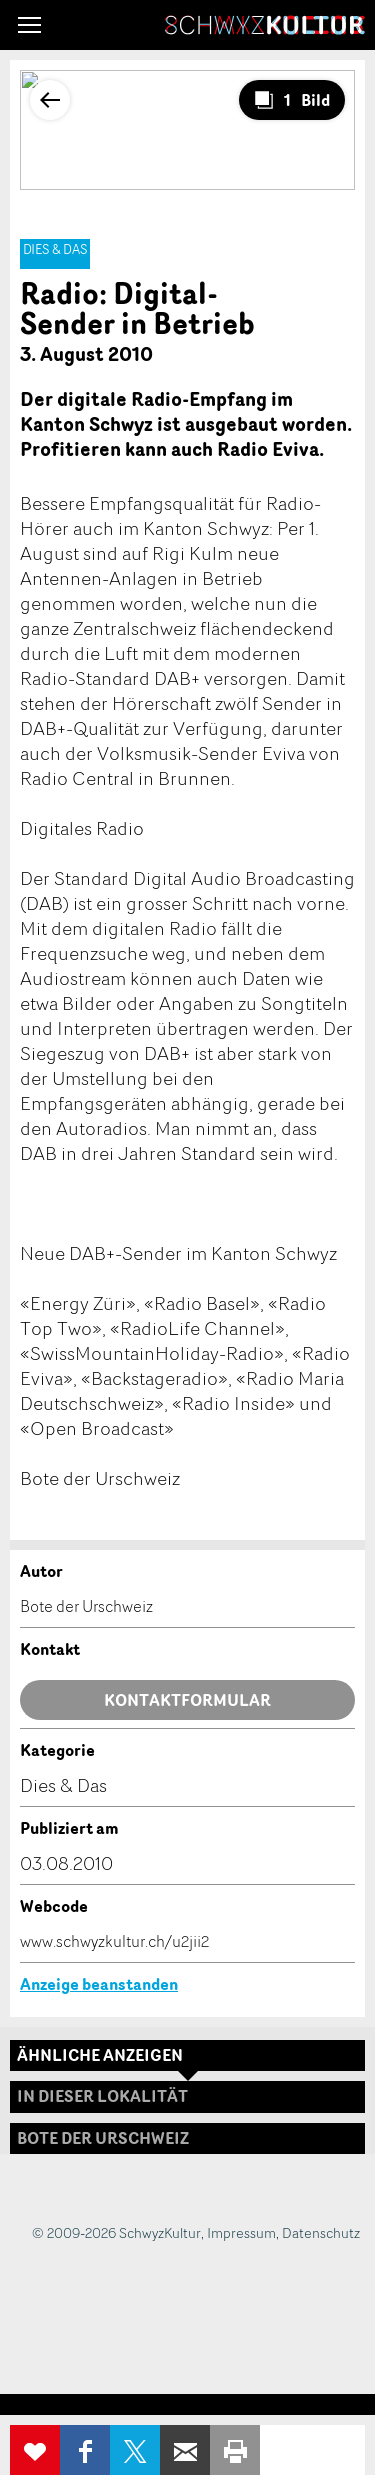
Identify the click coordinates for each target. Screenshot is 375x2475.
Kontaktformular (187, 1700)
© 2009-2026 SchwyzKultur (116, 2232)
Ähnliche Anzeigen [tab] (100, 2055)
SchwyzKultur (265, 25)
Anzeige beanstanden (99, 1984)
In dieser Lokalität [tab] (102, 2096)
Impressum (241, 2232)
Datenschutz (321, 2232)
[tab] (187, 2138)
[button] (29, 25)
